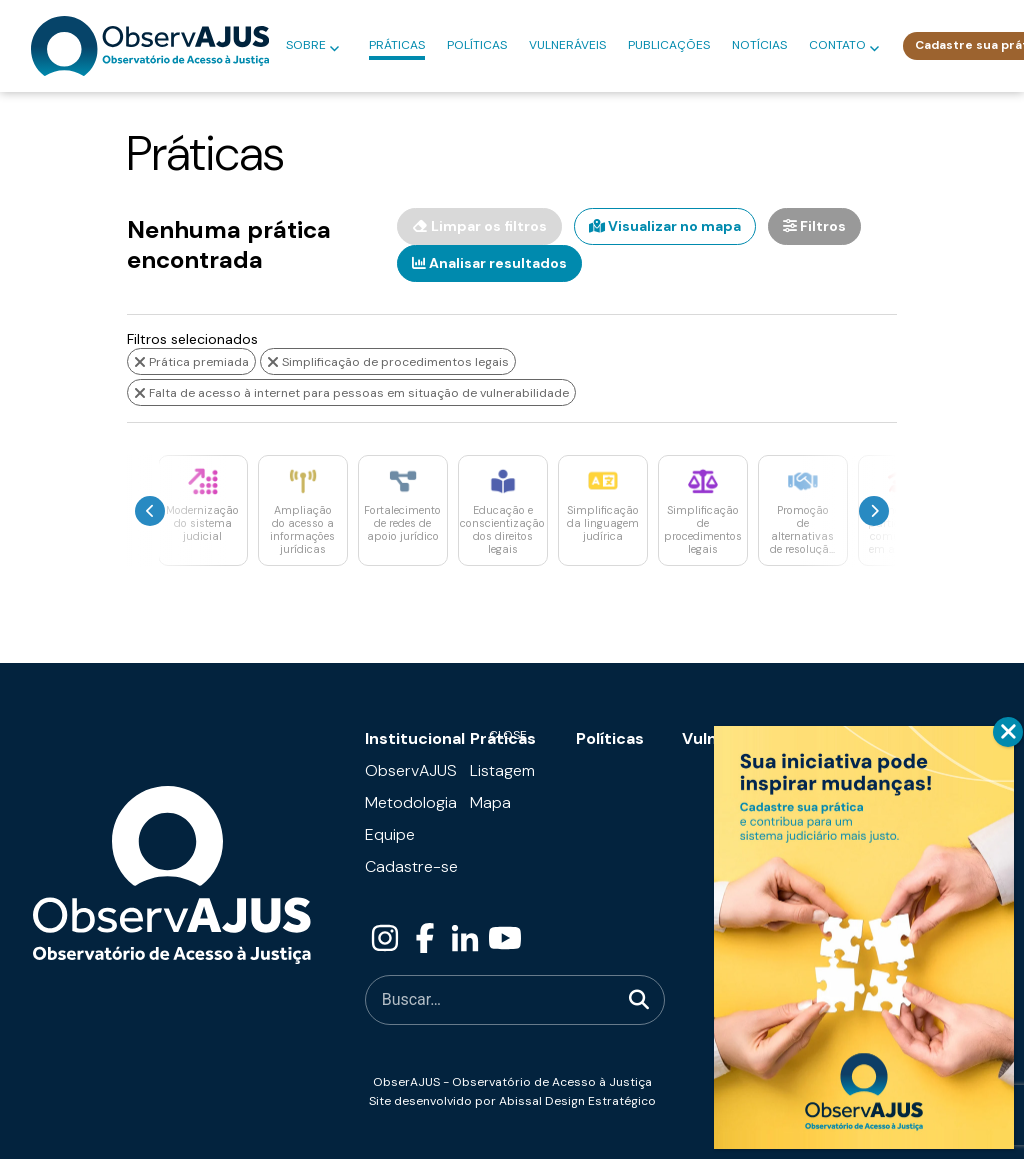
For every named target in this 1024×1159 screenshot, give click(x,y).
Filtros (814, 226)
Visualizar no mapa (665, 226)
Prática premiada (191, 362)
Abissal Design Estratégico (577, 1101)
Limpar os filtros (479, 226)
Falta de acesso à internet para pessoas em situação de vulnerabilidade (351, 393)
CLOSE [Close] (1008, 732)
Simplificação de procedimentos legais (388, 362)
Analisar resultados (489, 263)
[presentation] (150, 511)
